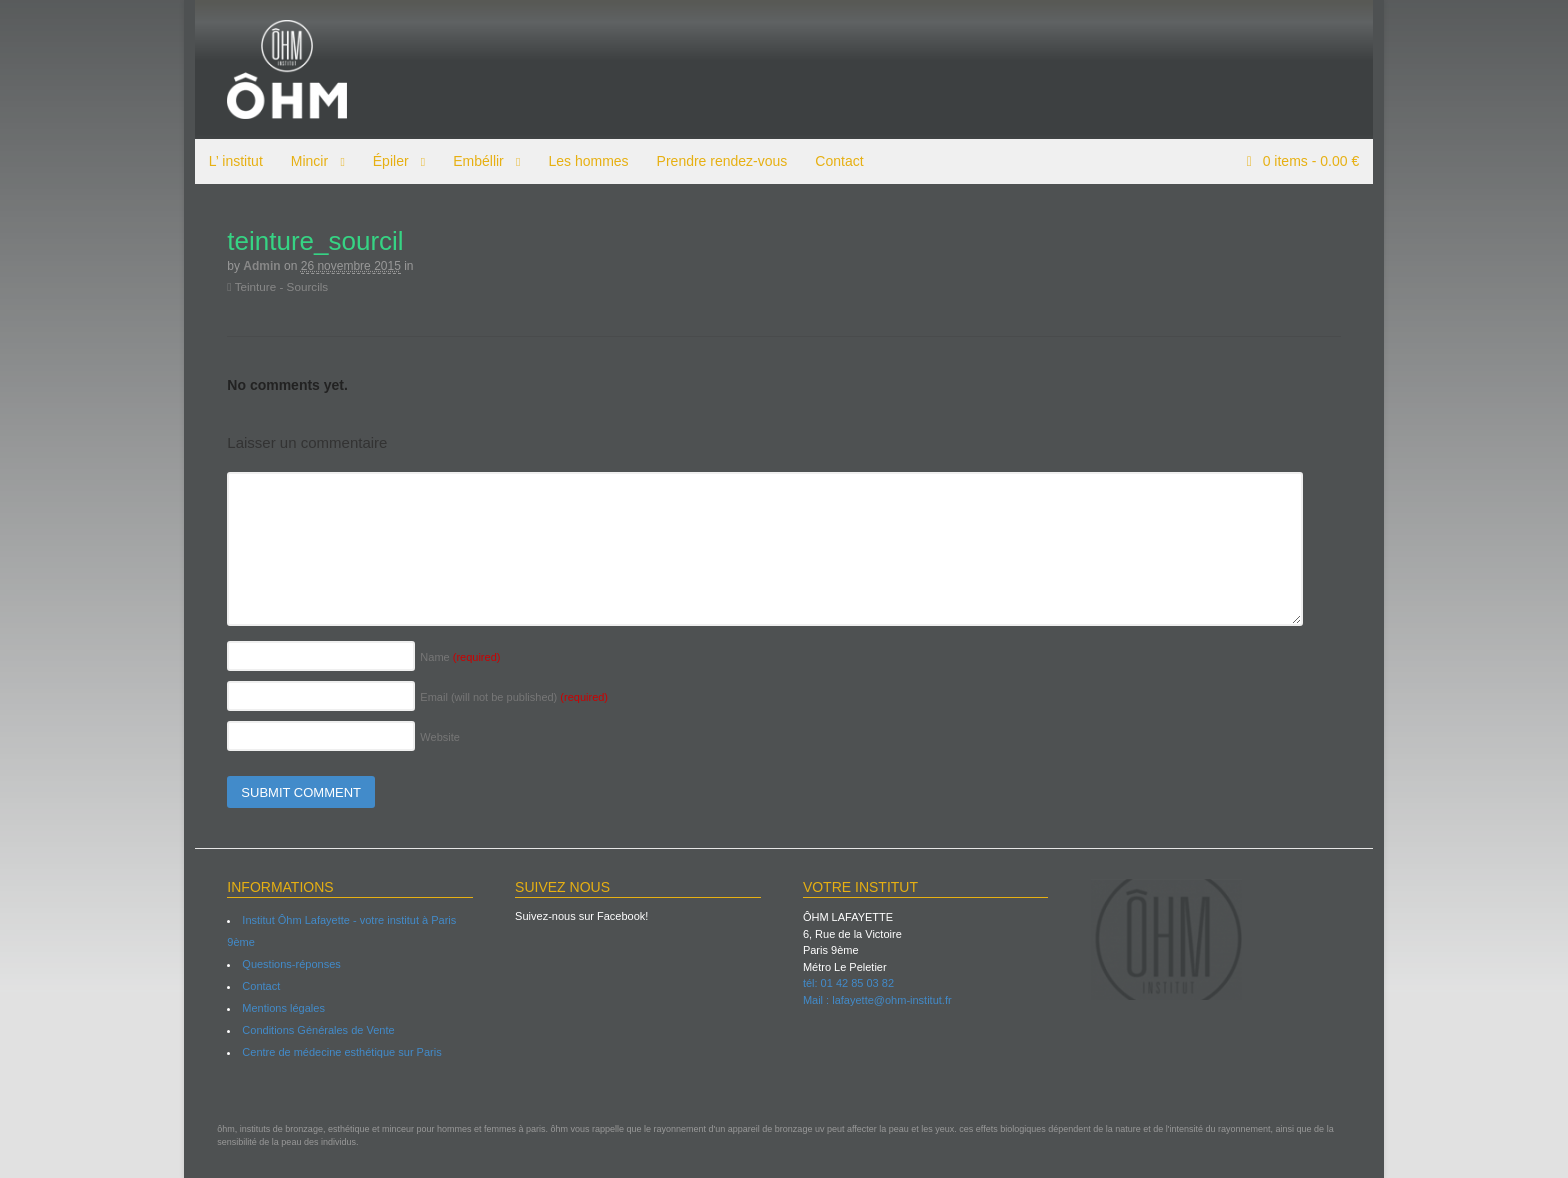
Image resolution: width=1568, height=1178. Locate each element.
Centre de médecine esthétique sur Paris (331, 1052)
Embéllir (467, 161)
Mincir (298, 161)
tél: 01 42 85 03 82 (848, 983)
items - (1320, 161)
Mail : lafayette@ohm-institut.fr (877, 1000)
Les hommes (578, 161)
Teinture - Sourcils (267, 286)
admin (251, 266)
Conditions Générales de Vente (308, 1030)
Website (430, 737)
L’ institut (225, 161)
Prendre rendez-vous (711, 161)
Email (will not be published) (504, 697)
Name (450, 657)
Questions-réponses (281, 964)
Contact (829, 161)
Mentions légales (273, 1008)
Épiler (380, 161)
